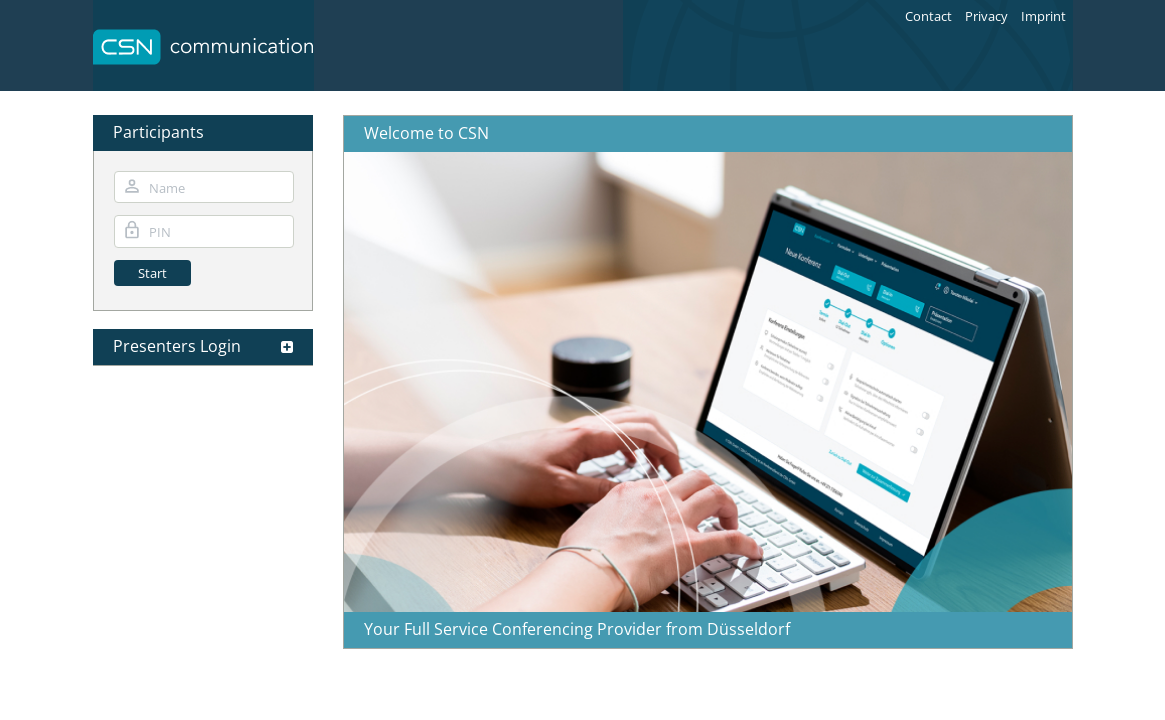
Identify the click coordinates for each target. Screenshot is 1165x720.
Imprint (1043, 16)
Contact (928, 16)
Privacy (986, 16)
